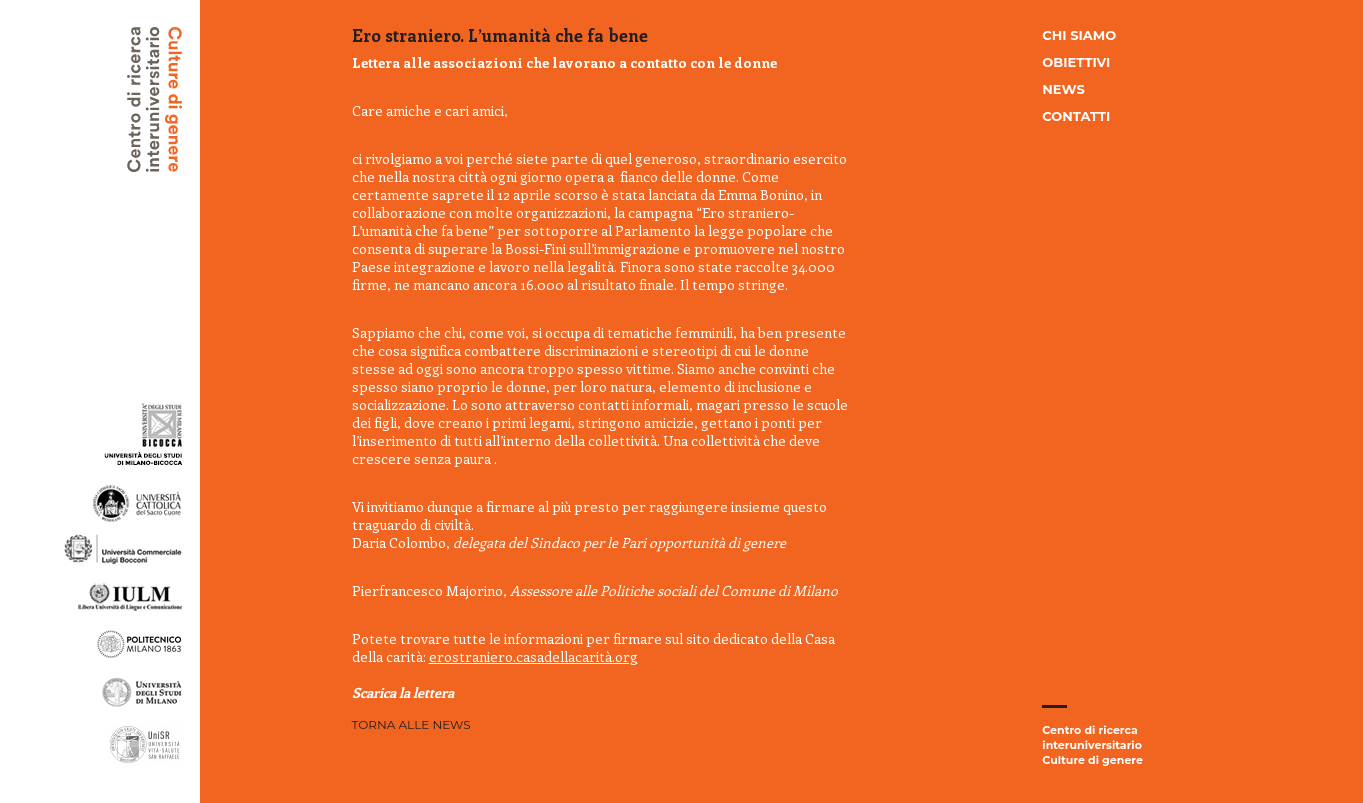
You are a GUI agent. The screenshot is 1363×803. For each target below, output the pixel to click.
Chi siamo (1079, 35)
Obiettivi (1076, 62)
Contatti (1076, 116)
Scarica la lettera (403, 692)
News (1063, 89)
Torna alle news (411, 724)
